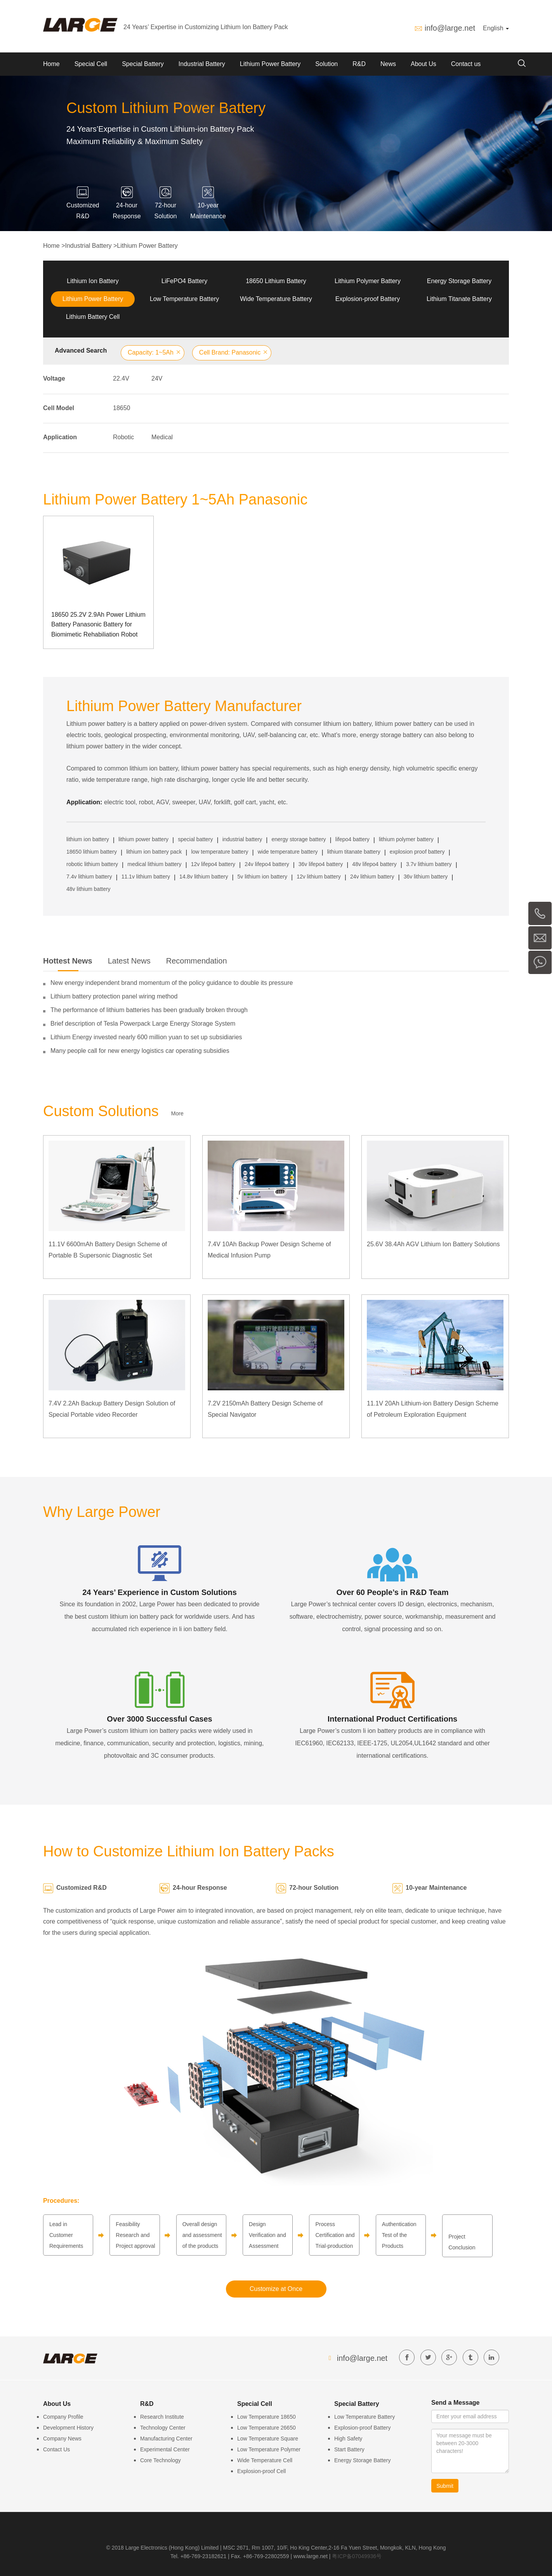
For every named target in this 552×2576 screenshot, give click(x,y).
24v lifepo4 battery (267, 864)
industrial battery (242, 839)
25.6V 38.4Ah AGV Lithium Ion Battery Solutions (433, 1244)
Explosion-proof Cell (261, 2471)
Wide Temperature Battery (276, 299)
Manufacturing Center (166, 2438)
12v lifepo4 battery (213, 864)
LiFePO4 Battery (184, 281)
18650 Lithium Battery (276, 281)
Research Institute (162, 2417)
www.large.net (310, 2556)
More (177, 1113)
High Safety (348, 2438)
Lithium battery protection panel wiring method (113, 996)
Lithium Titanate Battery (459, 299)
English (496, 28)
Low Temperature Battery (184, 299)
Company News (62, 2438)
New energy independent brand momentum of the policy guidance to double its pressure (171, 982)
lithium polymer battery (406, 839)
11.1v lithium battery (146, 876)
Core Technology (160, 2460)
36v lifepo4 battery (321, 864)
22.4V (121, 378)
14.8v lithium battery (203, 876)
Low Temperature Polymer (268, 2449)
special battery (195, 839)
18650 (121, 408)
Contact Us (56, 2449)
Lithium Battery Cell (93, 316)
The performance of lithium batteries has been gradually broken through (149, 1010)
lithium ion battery (87, 839)
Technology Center (163, 2428)
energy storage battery (299, 839)
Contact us (466, 64)
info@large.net (450, 28)
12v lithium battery (319, 876)
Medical (162, 437)
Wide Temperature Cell (264, 2460)
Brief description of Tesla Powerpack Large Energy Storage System (142, 1023)
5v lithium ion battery (262, 876)
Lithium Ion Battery (92, 281)
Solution (326, 64)
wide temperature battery (288, 852)
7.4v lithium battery (89, 876)
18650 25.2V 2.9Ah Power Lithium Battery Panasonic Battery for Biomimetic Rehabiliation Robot (98, 624)
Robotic (123, 437)
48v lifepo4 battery (374, 864)
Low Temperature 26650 (266, 2428)
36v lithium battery (426, 876)
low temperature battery (219, 852)
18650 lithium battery (91, 852)
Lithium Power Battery (270, 64)
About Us (423, 64)
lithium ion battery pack (154, 852)
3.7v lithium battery (429, 864)
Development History (68, 2428)
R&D (359, 64)
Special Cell (91, 64)
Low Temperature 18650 (266, 2417)
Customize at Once (276, 2289)
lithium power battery (143, 839)
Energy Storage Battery (459, 281)
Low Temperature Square (267, 2438)
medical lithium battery (154, 864)
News (388, 64)
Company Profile (63, 2417)
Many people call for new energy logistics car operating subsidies (139, 1050)
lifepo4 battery (352, 839)
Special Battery (143, 64)
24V (156, 378)
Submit (444, 2486)
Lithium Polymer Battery (368, 281)
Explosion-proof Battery (367, 299)
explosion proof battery (417, 852)
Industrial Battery (202, 64)
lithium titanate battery (353, 852)
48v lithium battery (88, 889)
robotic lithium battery (92, 864)
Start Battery (349, 2449)
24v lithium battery (372, 876)
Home (51, 64)
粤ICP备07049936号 (357, 2556)
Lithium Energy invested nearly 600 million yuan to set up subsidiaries (146, 1037)
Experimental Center (165, 2449)
